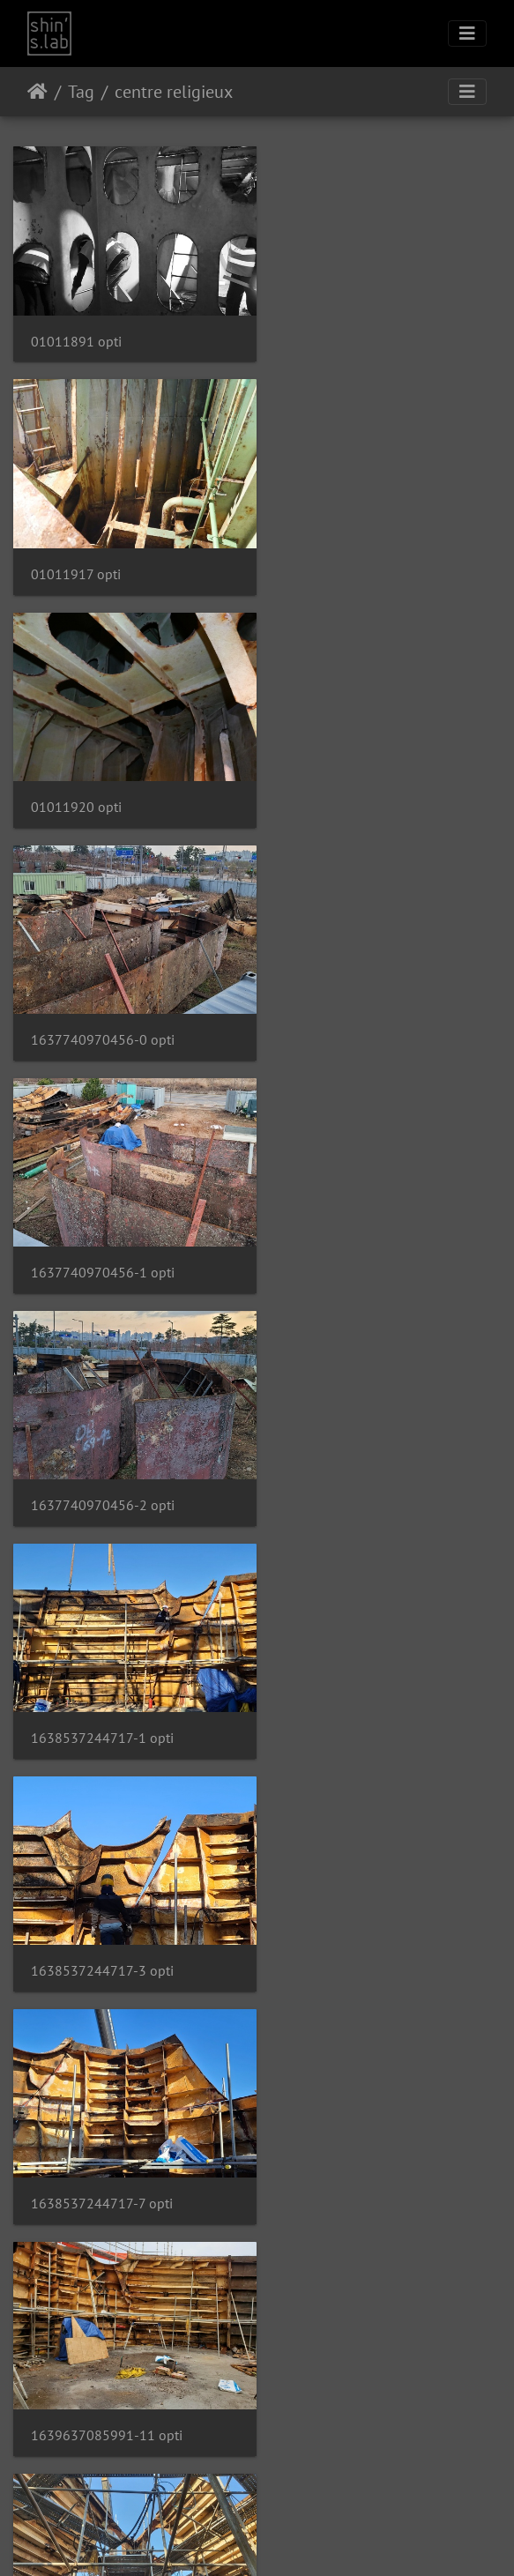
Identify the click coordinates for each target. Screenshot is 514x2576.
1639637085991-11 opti (364, 1226)
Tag (81, 91)
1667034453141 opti (96, 2122)
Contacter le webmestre (303, 2495)
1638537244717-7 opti (102, 1227)
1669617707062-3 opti (103, 2345)
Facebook (299, 2540)
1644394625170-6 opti (103, 1450)
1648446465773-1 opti (360, 1675)
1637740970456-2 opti (360, 779)
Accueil (37, 91)
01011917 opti (333, 332)
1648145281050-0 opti (103, 1674)
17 (300, 2431)
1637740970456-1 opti (103, 779)
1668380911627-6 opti (359, 2122)
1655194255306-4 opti (103, 1898)
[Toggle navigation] (467, 33)
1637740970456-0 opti (360, 555)
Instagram (236, 2540)
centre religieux (174, 91)
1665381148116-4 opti (360, 1898)
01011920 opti (76, 556)
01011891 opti (76, 332)
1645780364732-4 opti (360, 1451)
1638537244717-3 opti (359, 1003)
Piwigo (230, 2495)
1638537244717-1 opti (102, 1003)
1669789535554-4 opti (360, 2345)
